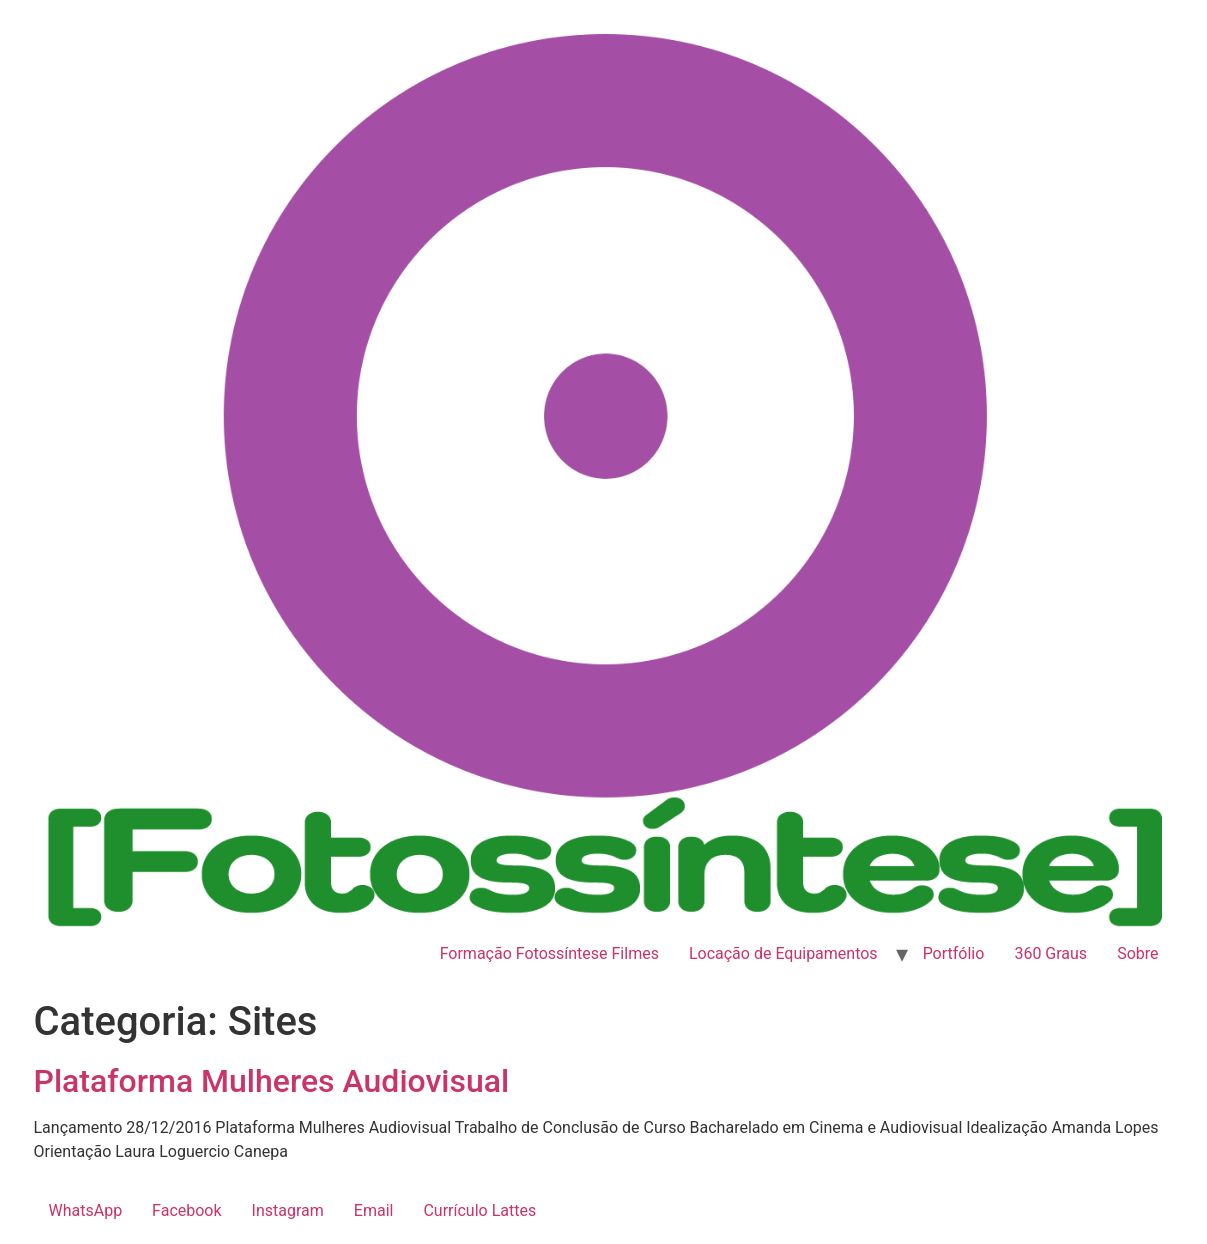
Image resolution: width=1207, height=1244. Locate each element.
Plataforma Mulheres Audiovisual (272, 1081)
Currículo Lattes (479, 1210)
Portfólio (954, 953)
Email (374, 1210)
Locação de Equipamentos (783, 953)
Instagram (288, 1210)
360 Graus (1050, 953)
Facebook (186, 1210)
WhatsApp (86, 1210)
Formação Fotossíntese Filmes (549, 953)
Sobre (1137, 953)
